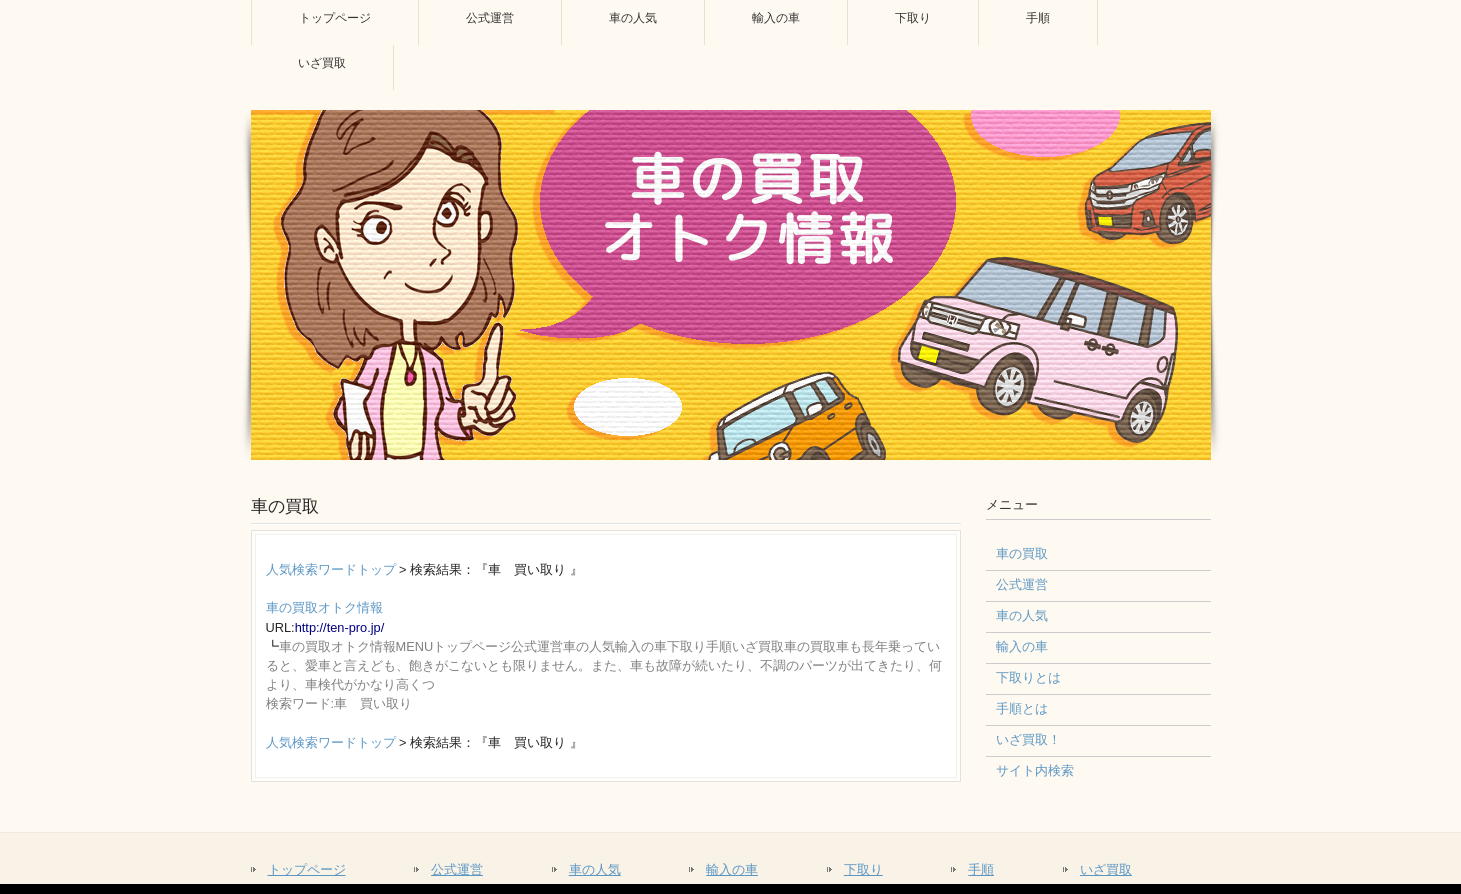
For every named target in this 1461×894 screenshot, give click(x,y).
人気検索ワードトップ (331, 569)
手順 (981, 869)
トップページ (307, 869)
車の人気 (595, 869)
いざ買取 (1106, 869)
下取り (863, 869)
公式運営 (457, 869)
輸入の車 (732, 869)
